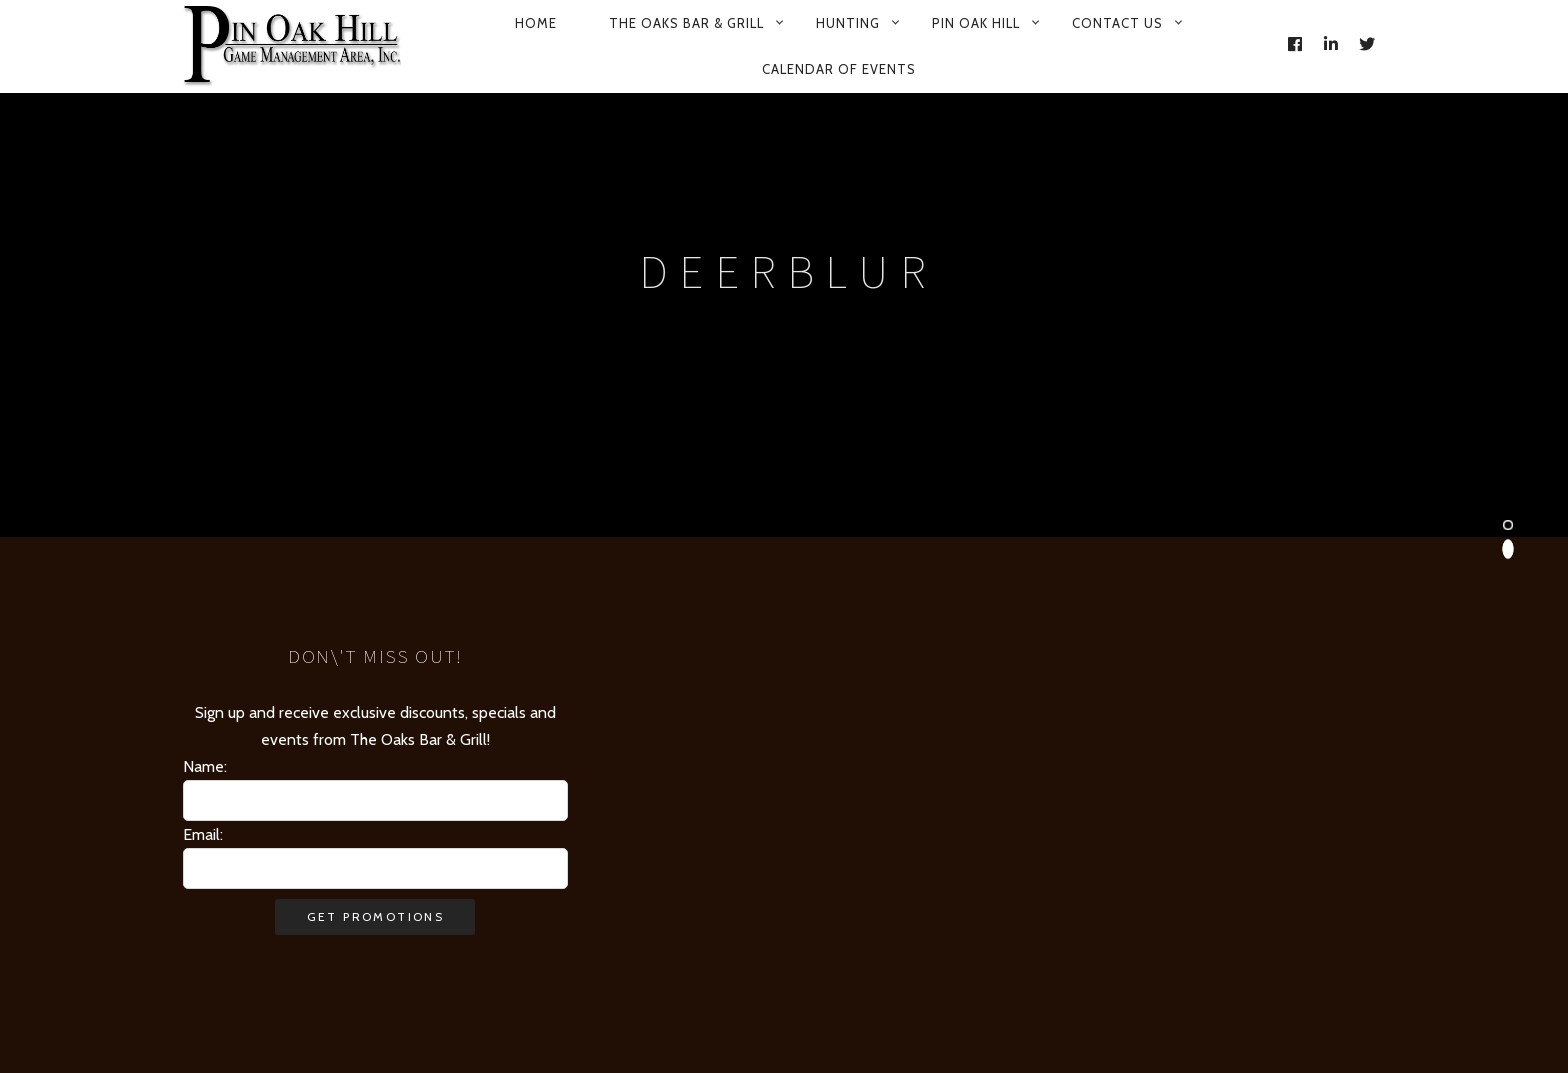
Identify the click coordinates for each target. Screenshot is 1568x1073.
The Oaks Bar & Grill (686, 23)
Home (536, 23)
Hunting (848, 23)
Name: (205, 766)
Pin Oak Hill (976, 23)
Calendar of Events (839, 69)
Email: (203, 834)
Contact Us (1117, 23)
